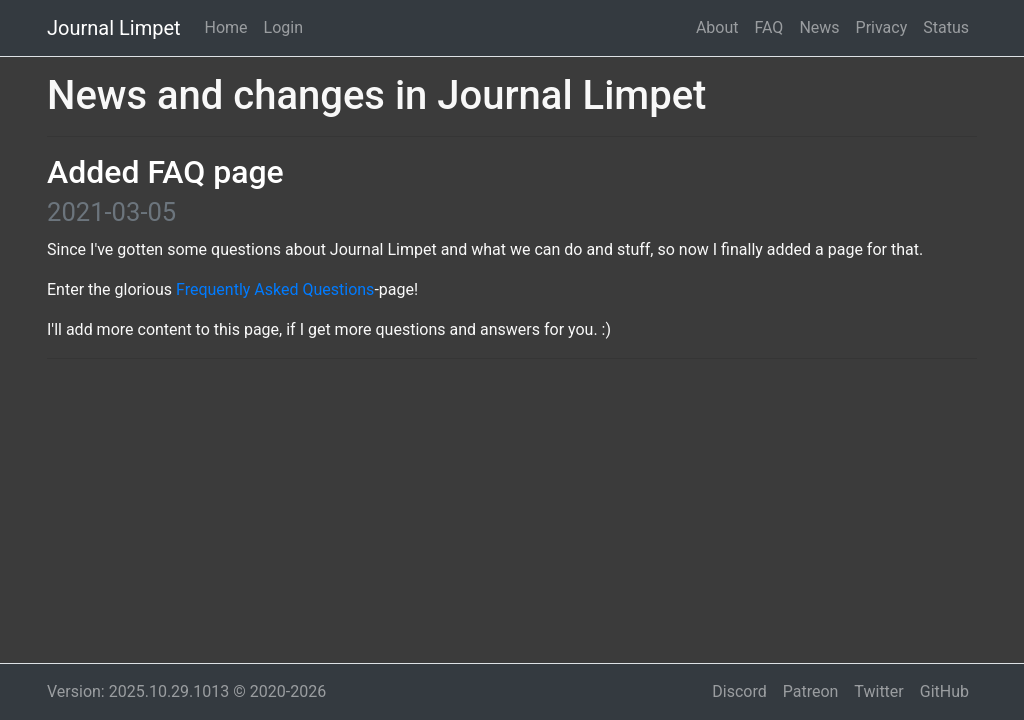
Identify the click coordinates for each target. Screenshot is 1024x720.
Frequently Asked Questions (275, 289)
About (717, 27)
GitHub (944, 691)
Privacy (882, 27)
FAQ (769, 27)
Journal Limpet (114, 28)
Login (283, 27)
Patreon (811, 691)
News (819, 27)
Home (226, 27)
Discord (739, 691)
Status (946, 27)
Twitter (878, 691)
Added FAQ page (165, 172)
